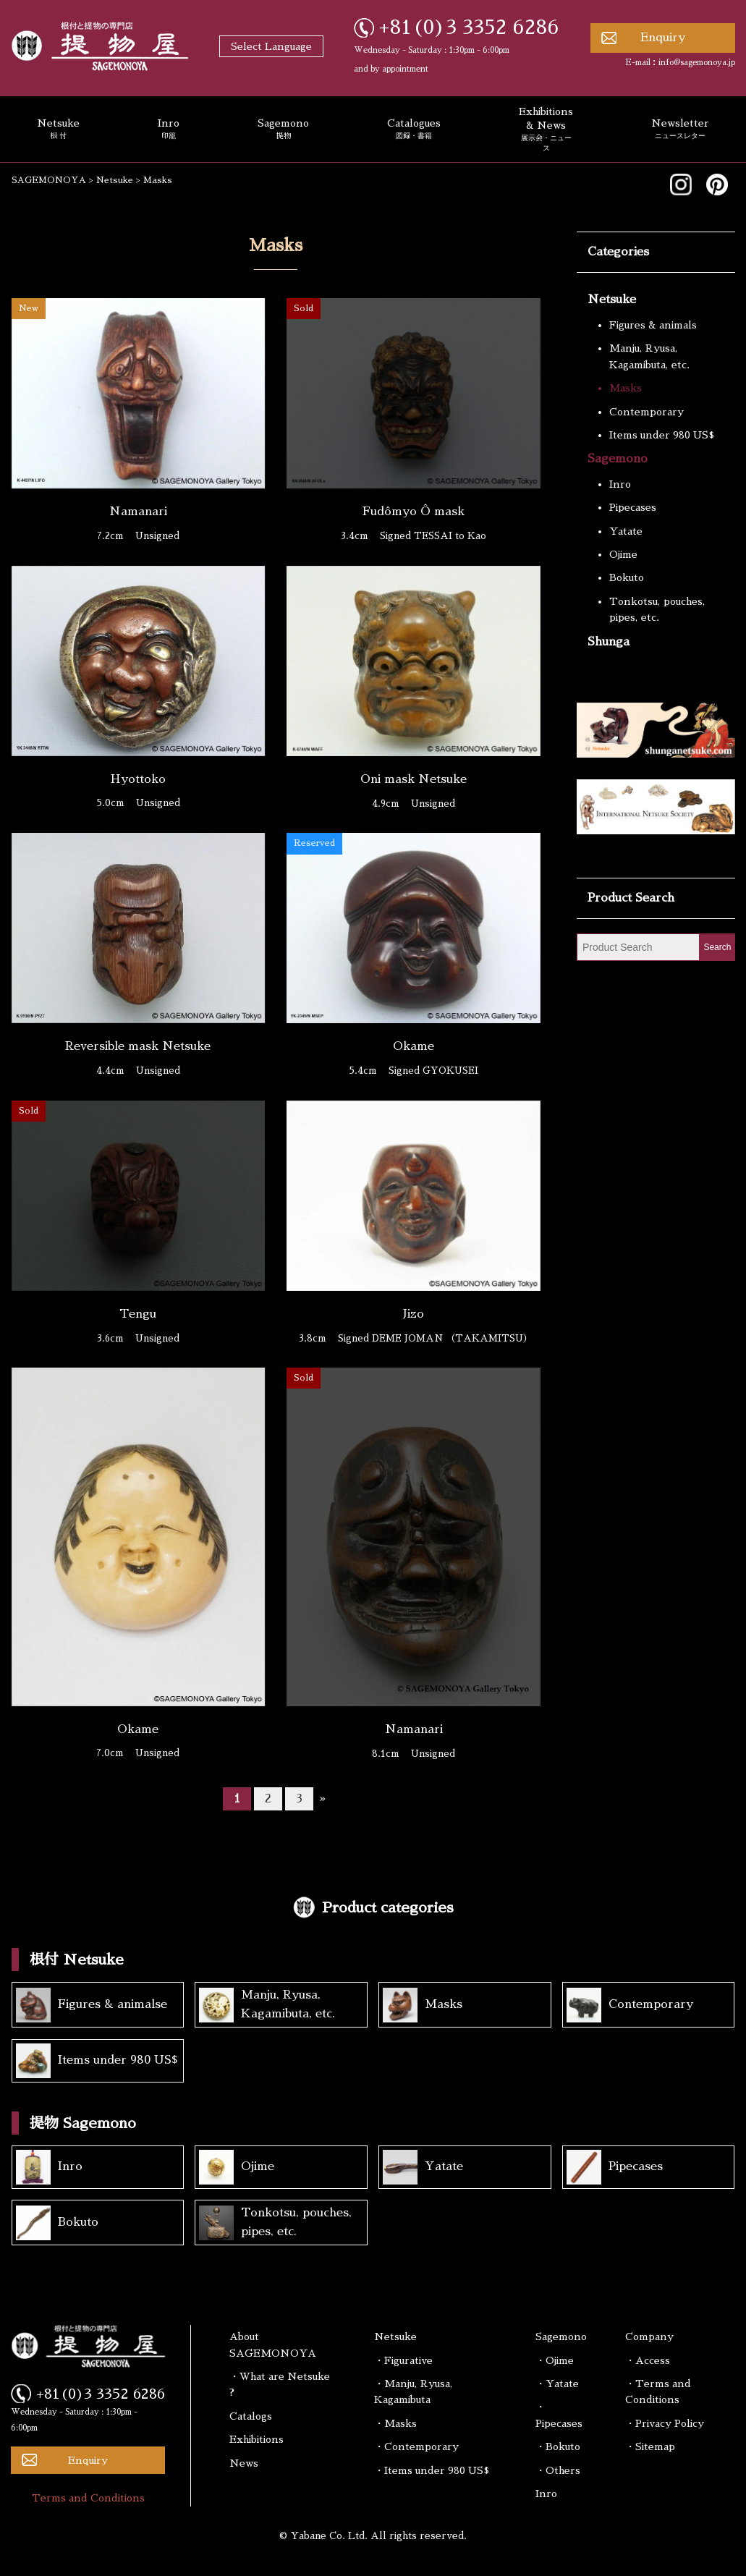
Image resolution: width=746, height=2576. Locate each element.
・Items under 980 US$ (431, 2470)
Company (649, 2336)
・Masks (395, 2423)
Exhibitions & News (546, 129)
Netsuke (612, 299)
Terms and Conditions (88, 2498)
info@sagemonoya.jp (696, 63)
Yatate (626, 531)
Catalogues (414, 129)
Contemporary (646, 412)
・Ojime (554, 2360)
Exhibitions (256, 2439)
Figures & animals (653, 325)
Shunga (609, 642)
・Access (647, 2360)
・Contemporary (416, 2446)
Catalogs (250, 2416)
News (243, 2463)
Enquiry (662, 37)
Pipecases (632, 507)
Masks (625, 388)
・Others (557, 2470)
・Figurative (403, 2360)
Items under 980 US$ (661, 435)
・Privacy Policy (664, 2423)
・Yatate (557, 2383)
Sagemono (283, 129)
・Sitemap (650, 2446)
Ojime (623, 554)
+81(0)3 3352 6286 (469, 27)
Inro (168, 129)
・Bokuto (557, 2446)
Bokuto (626, 577)
